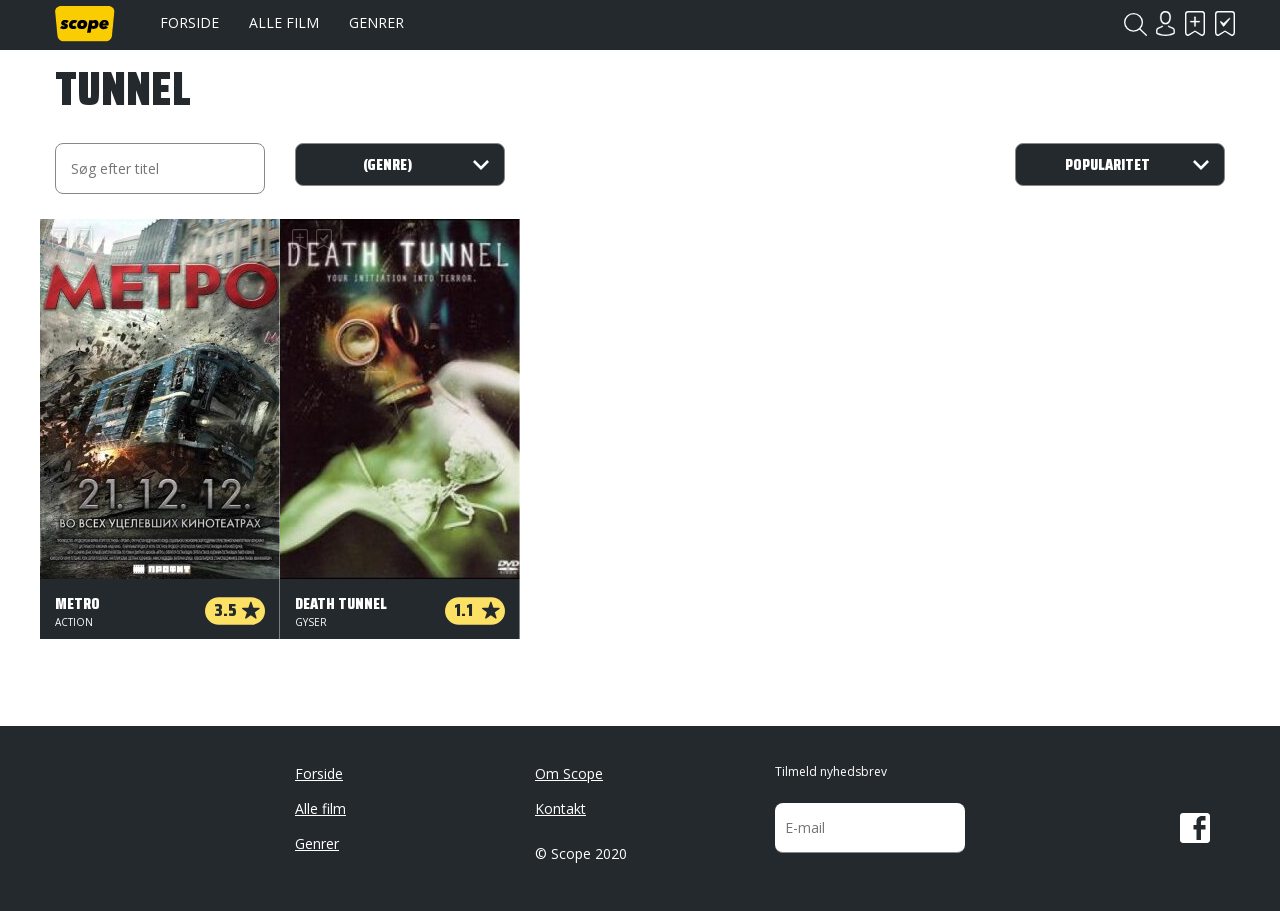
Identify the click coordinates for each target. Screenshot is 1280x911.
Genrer (376, 22)
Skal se (1195, 23)
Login (1165, 23)
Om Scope (569, 773)
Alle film (284, 22)
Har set (1225, 23)
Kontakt (560, 808)
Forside (189, 22)
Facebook (1195, 828)
